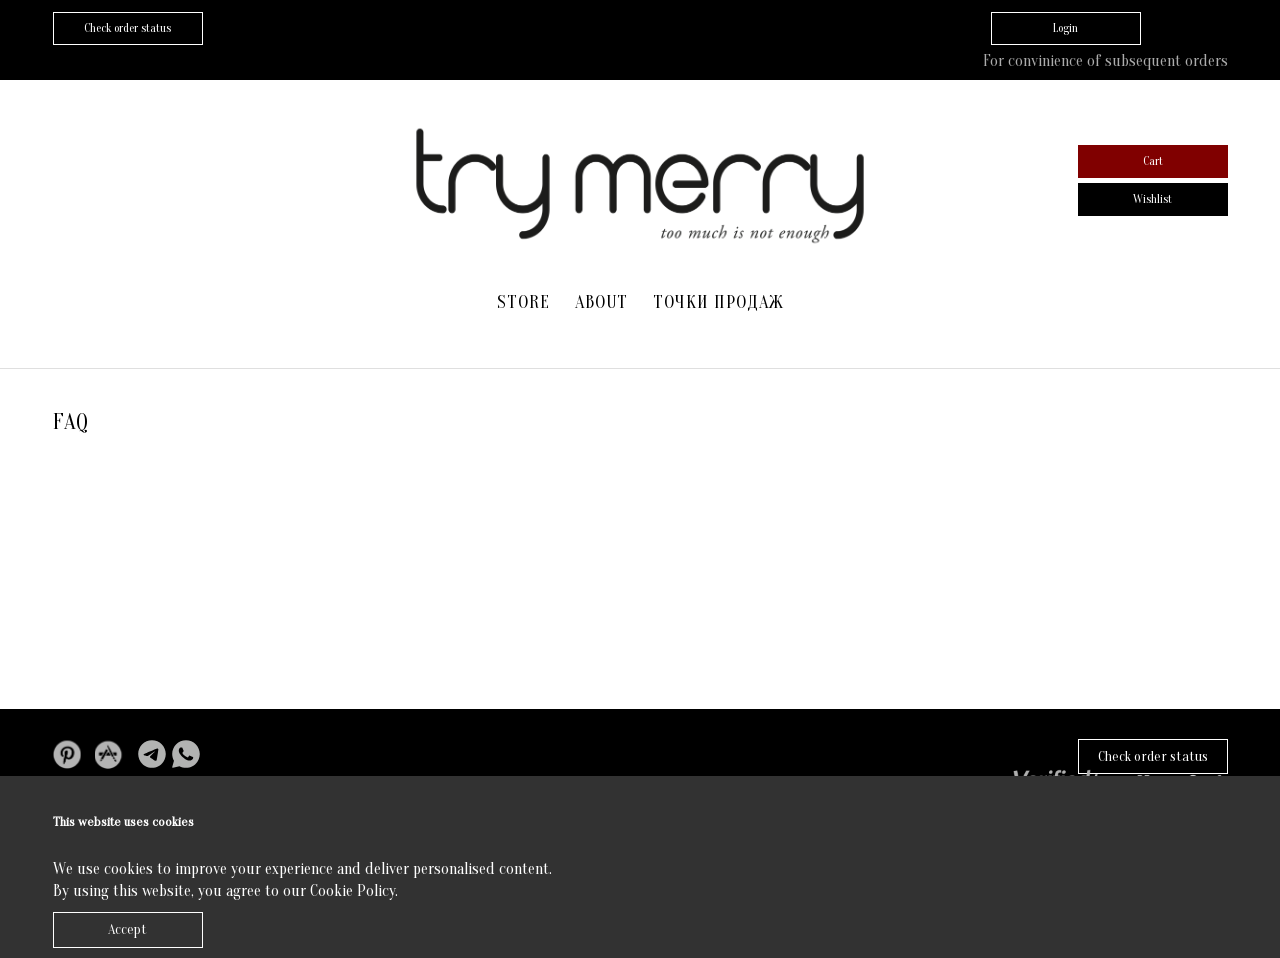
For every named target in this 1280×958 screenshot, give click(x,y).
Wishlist (1152, 199)
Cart (1153, 161)
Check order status (1153, 756)
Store (523, 302)
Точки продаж (718, 302)
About (601, 302)
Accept (127, 929)
